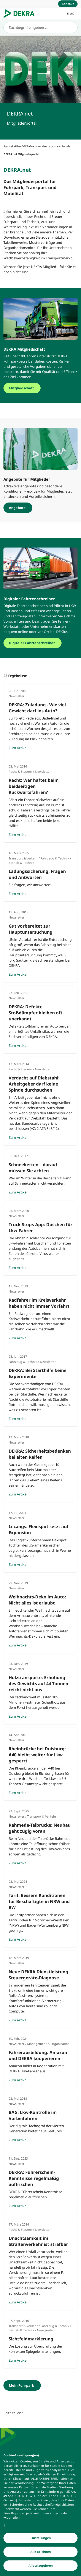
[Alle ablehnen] (40, 2552)
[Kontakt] (68, 3)
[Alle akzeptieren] (40, 2565)
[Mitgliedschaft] (40, 388)
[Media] (34, 146)
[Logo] (20, 13)
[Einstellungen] (40, 2538)
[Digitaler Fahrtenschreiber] (40, 643)
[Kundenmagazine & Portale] (54, 146)
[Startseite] (9, 146)
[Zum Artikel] (40, 720)
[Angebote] (40, 508)
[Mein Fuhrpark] (22, 2385)
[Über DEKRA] (22, 146)
